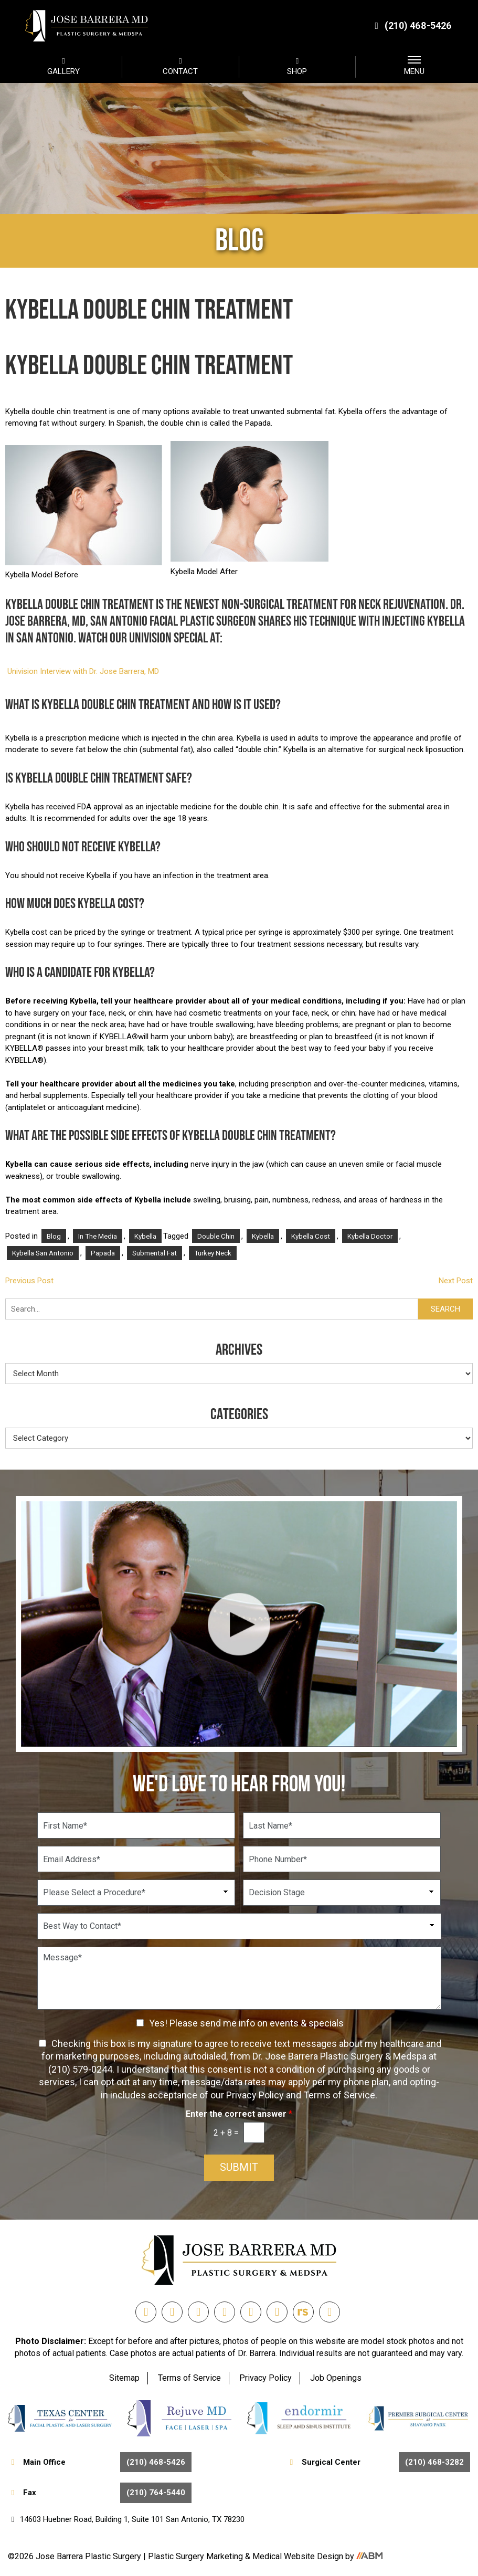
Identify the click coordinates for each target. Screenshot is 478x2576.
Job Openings (336, 2378)
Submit (239, 2167)
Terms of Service (189, 2378)
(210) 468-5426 (411, 25)
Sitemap (124, 2378)
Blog (54, 1236)
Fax (100, 2493)
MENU (414, 66)
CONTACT (180, 66)
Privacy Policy (265, 2378)
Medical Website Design (297, 2557)
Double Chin (216, 1236)
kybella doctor (369, 1236)
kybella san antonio (42, 1253)
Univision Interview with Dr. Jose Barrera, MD (83, 671)
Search (445, 1309)
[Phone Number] (342, 1859)
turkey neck (212, 1253)
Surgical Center (378, 2462)
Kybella (145, 1236)
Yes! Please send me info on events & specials (246, 2023)
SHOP (297, 66)
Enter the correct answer (239, 2114)
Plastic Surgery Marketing (196, 2557)
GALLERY (63, 66)
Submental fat (154, 1253)
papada (103, 1253)
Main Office (100, 2462)
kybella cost (310, 1236)
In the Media (97, 1236)
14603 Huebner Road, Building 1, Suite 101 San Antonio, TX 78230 (126, 2519)
